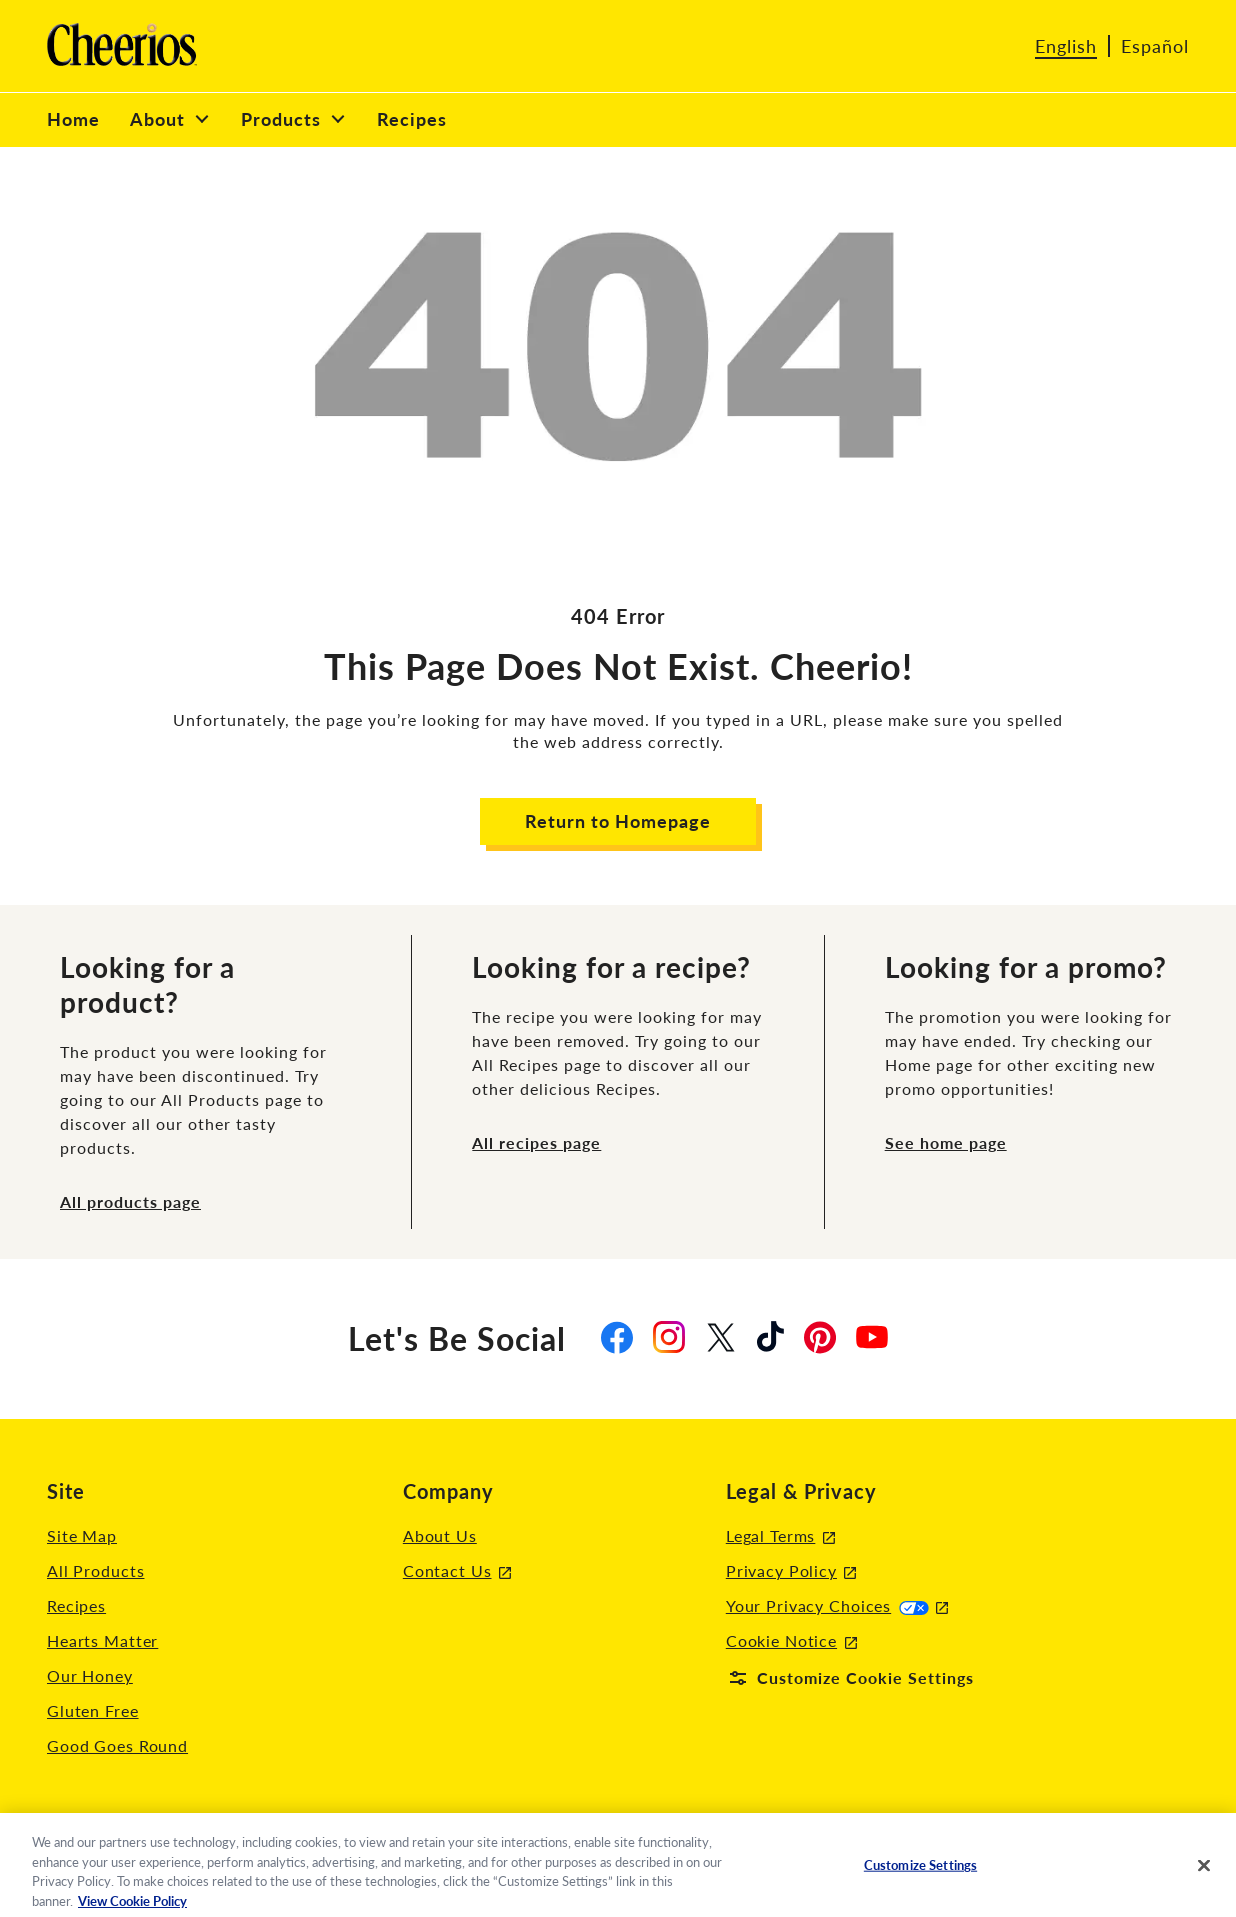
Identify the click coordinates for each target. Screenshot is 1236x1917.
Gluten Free (93, 1710)
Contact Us (457, 1571)
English (1066, 46)
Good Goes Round (117, 1745)
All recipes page (536, 1142)
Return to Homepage (618, 821)
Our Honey (90, 1675)
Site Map (82, 1535)
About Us (440, 1535)
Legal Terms (780, 1536)
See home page (946, 1142)
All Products (95, 1570)
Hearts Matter (102, 1640)
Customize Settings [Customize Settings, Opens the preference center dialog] (920, 1872)
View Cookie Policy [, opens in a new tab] (132, 1908)
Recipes (76, 1605)
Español (1155, 46)
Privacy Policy (791, 1571)
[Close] (1204, 1873)
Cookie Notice (791, 1641)
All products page (130, 1201)
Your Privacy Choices (837, 1605)
